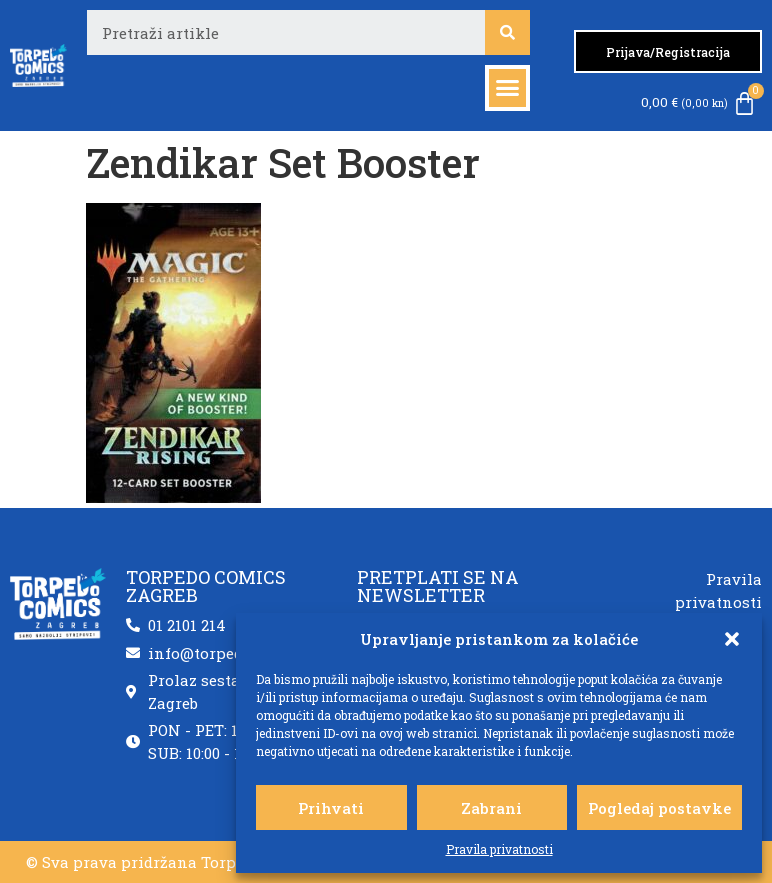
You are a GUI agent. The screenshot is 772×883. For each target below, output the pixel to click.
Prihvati (331, 808)
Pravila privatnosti (499, 849)
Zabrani (491, 808)
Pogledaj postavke (659, 808)
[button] (732, 639)
